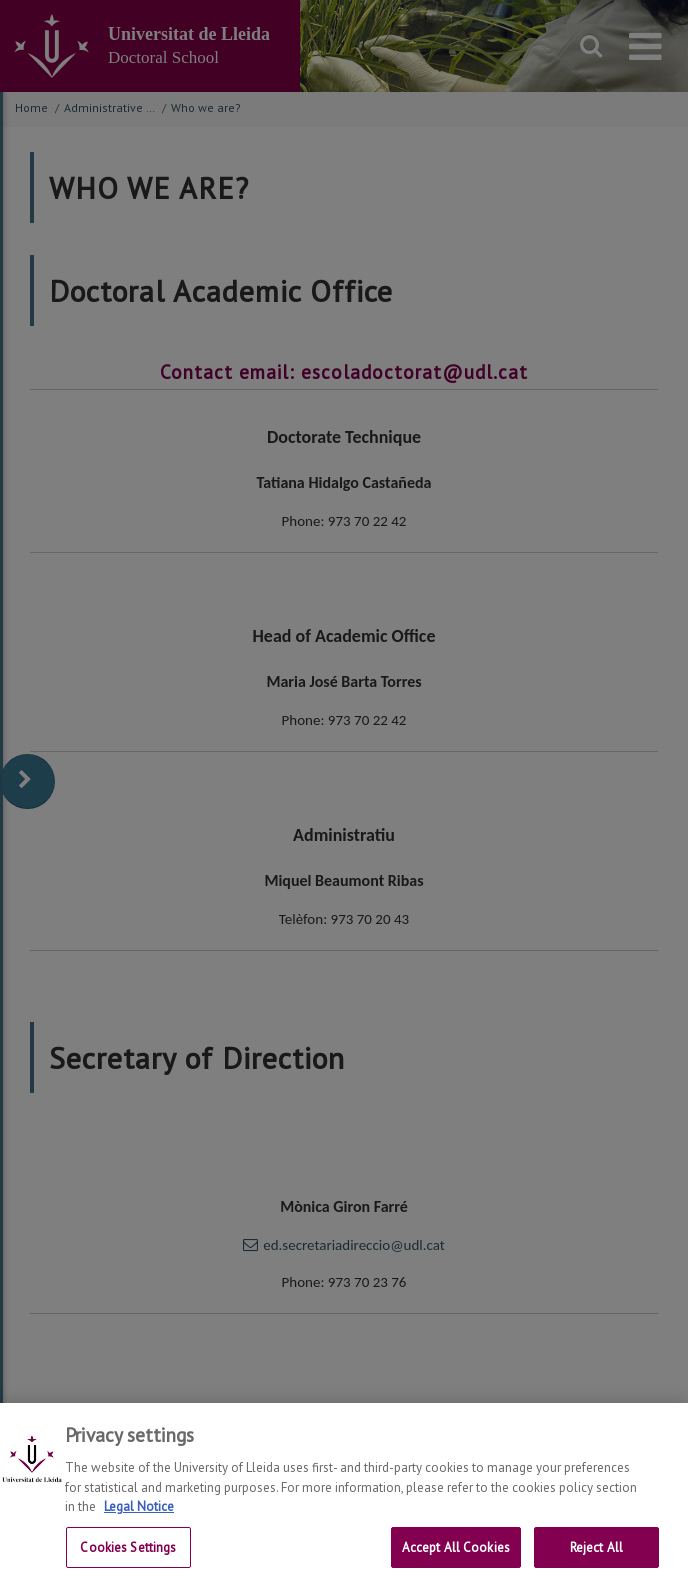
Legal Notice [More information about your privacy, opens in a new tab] (139, 1516)
